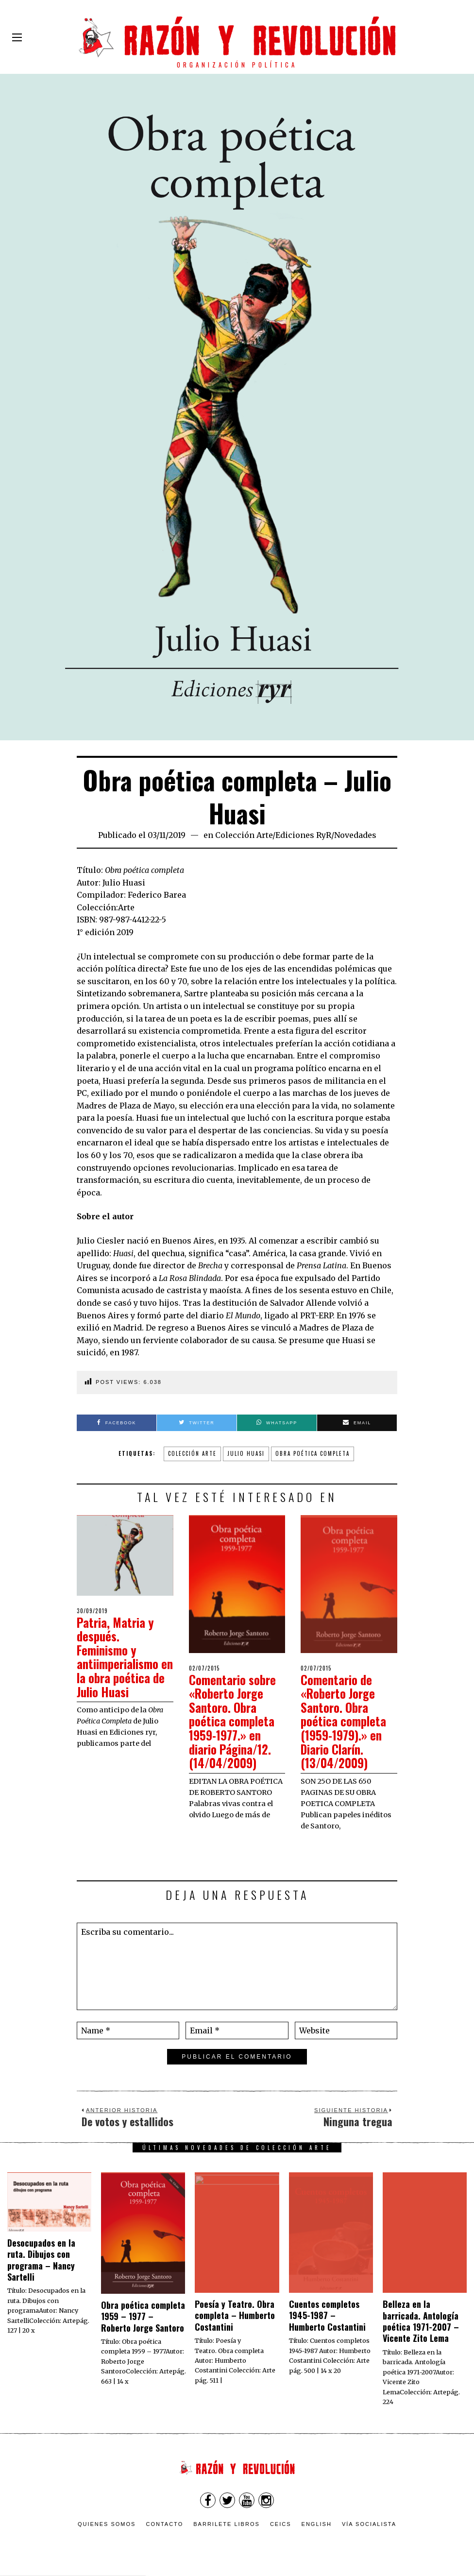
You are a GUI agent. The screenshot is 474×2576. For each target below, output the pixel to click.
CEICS (280, 2524)
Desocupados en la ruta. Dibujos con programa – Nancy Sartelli (41, 2259)
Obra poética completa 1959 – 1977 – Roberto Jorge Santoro (143, 2316)
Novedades (355, 835)
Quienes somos (107, 2524)
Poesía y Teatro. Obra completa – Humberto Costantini (235, 2315)
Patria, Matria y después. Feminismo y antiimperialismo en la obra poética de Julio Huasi (123, 1657)
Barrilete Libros (226, 2524)
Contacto (164, 2524)
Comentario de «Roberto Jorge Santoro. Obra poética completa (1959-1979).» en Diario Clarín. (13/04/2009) (345, 1721)
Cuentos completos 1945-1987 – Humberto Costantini (327, 2315)
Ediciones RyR (303, 835)
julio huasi (246, 1453)
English (317, 2524)
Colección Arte (243, 835)
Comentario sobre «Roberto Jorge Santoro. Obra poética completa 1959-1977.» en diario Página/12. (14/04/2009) (234, 1721)
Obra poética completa (312, 1453)
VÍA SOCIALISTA (369, 2524)
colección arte (192, 1453)
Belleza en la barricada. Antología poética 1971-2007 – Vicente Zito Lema (421, 2321)
